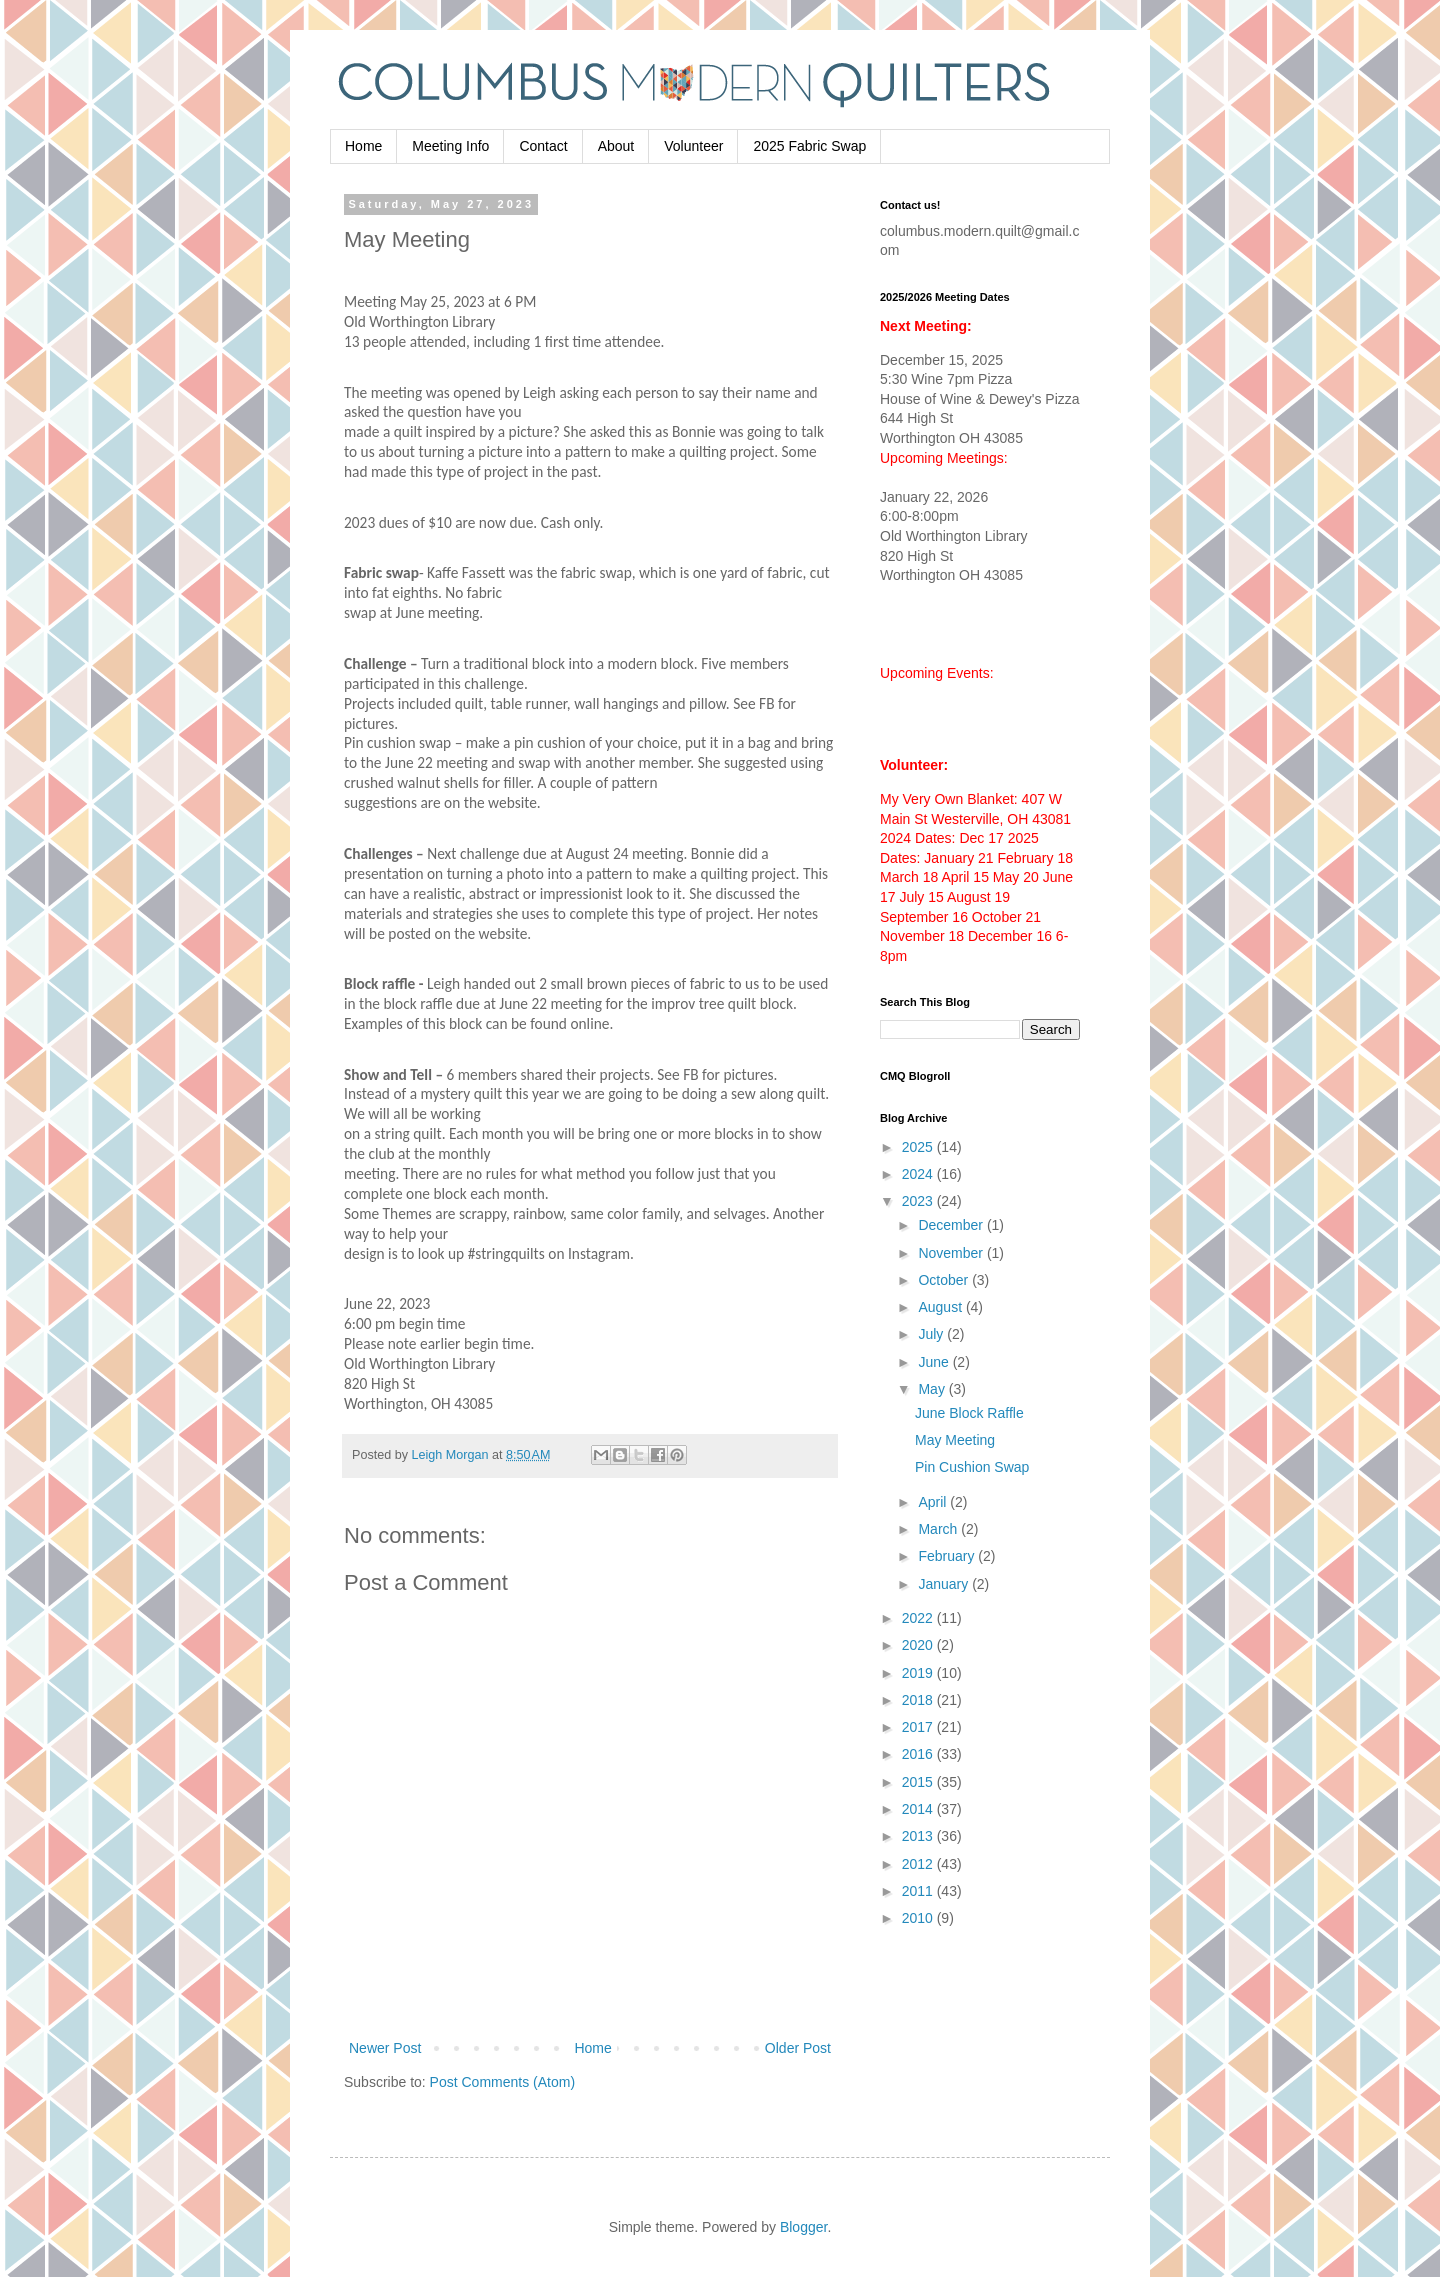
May (933, 1389)
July (932, 1334)
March (939, 1529)
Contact (543, 146)
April (934, 1502)
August (941, 1307)
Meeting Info (450, 146)
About (616, 146)
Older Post (798, 2048)
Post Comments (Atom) (502, 2082)
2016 (919, 1754)
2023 (919, 1201)
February (948, 1556)
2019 (919, 1673)
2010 (919, 1918)
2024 (919, 1174)
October (945, 1280)
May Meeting (955, 1440)
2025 (919, 1147)
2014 (919, 1809)
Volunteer (693, 146)
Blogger (803, 2227)
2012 (919, 1864)
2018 (919, 1700)
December (952, 1225)
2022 (919, 1618)
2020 (919, 1645)
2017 (919, 1727)
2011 (919, 1891)
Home (363, 146)
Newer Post (385, 2048)
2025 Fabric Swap (809, 146)
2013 (919, 1836)
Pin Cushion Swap (972, 1467)
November (952, 1253)
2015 (919, 1782)
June (935, 1362)
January (945, 1584)
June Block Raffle (969, 1413)
